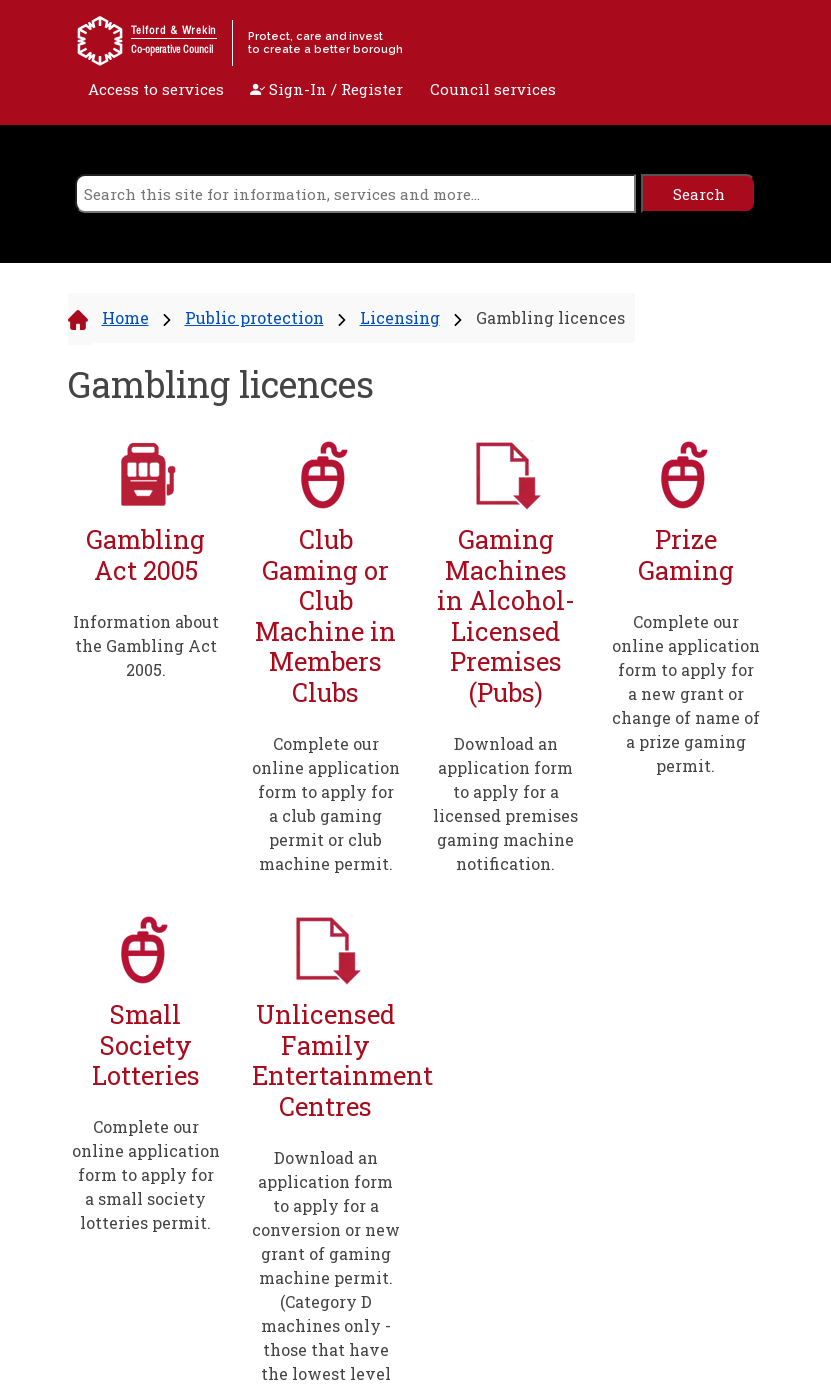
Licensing (400, 317)
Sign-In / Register (326, 89)
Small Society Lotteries (146, 1045)
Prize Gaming (686, 554)
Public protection (254, 317)
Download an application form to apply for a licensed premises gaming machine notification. (505, 803)
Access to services (156, 89)
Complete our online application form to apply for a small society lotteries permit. (146, 1174)
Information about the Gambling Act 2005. (146, 645)
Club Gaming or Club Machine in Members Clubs (325, 616)
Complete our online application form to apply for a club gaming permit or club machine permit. (326, 803)
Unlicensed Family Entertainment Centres (326, 1060)
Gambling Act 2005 (145, 554)
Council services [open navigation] (493, 89)
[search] (355, 193)
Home (125, 317)
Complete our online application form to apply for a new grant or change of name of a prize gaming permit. (686, 693)
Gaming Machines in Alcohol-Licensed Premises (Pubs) (506, 616)
